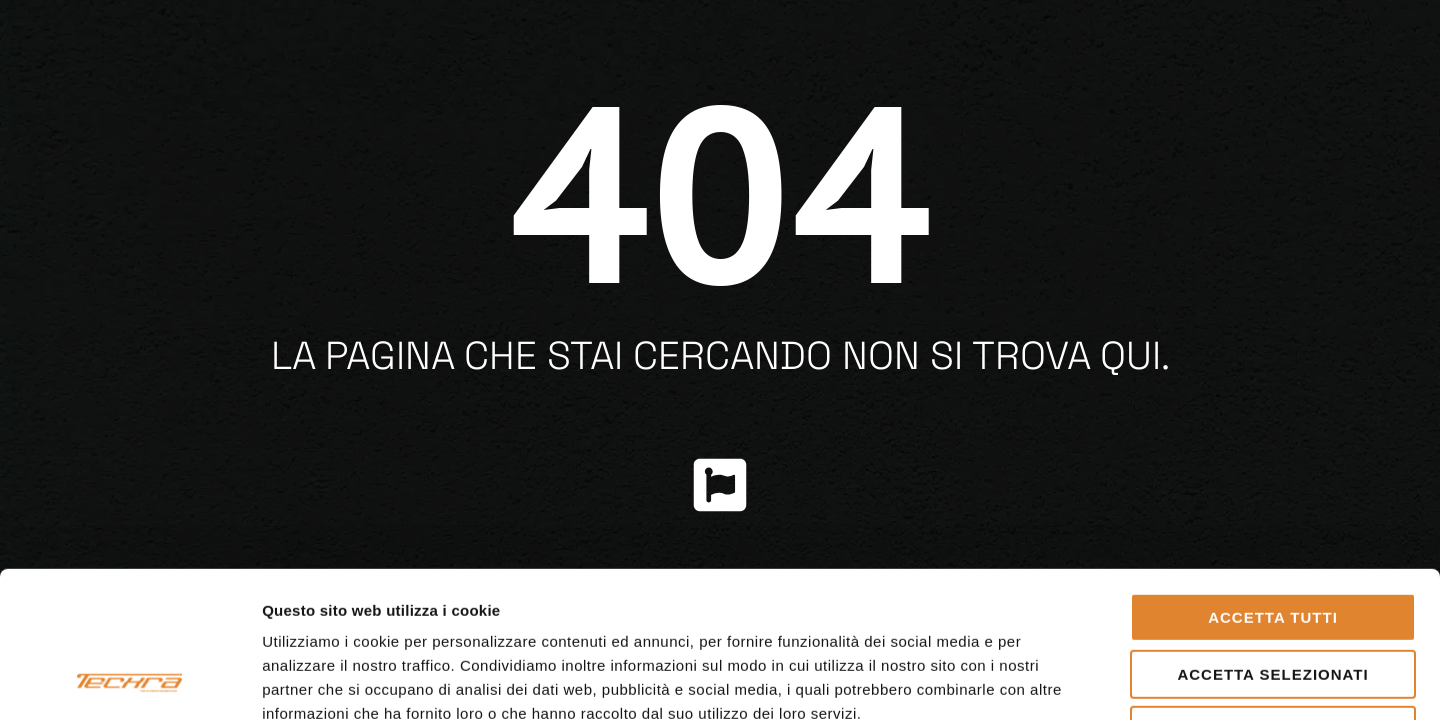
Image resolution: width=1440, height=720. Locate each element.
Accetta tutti (1273, 480)
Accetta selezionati (1272, 537)
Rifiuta (1272, 593)
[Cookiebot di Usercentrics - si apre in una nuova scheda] (129, 681)
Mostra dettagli (1052, 680)
